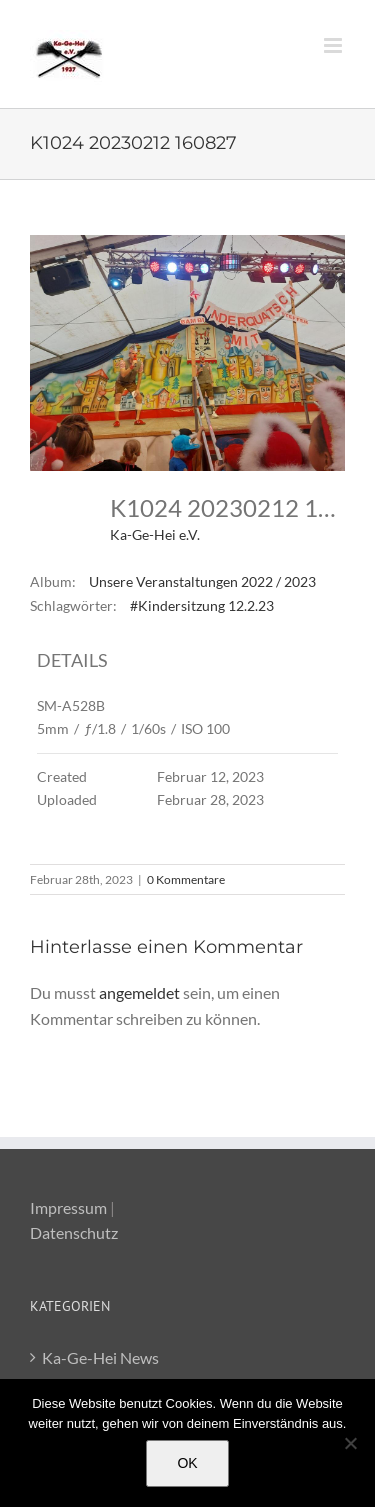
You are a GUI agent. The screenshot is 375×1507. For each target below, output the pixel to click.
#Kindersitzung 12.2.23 (202, 605)
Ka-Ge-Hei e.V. (155, 534)
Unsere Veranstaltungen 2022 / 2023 (202, 581)
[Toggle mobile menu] (334, 45)
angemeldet (139, 992)
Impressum (68, 1207)
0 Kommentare (186, 879)
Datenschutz (74, 1232)
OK (187, 1463)
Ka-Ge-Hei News (100, 1357)
